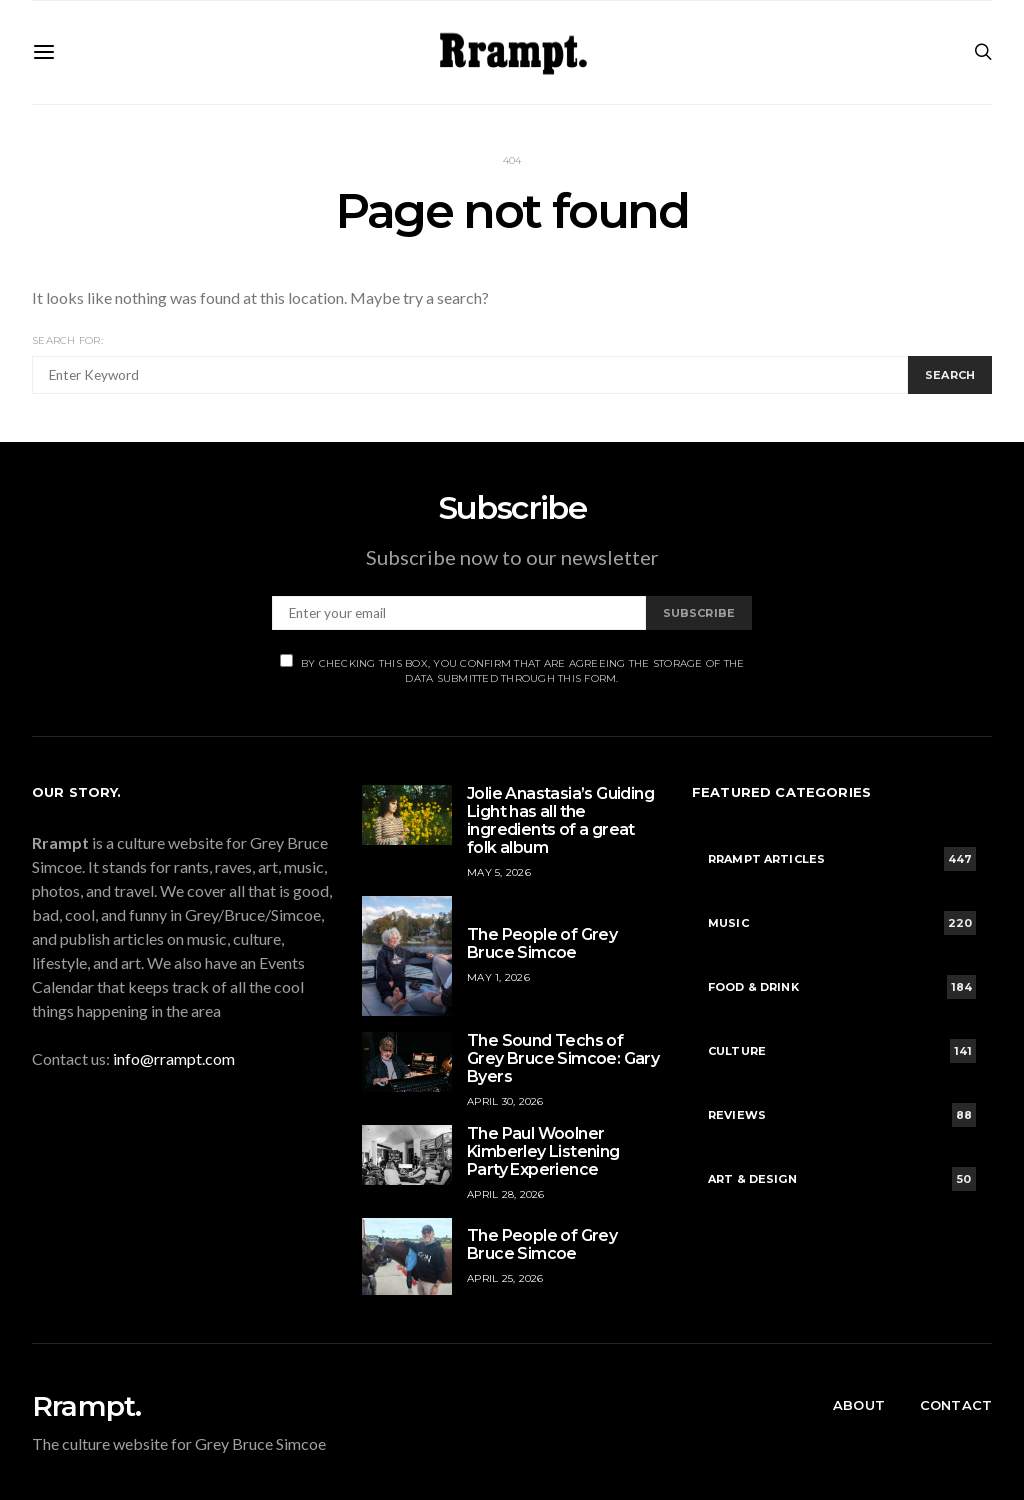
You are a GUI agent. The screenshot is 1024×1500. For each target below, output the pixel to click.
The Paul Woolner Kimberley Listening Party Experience (543, 1151)
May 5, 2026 (499, 872)
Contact (956, 1405)
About (859, 1405)
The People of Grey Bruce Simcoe (542, 943)
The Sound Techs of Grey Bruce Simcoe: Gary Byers (563, 1058)
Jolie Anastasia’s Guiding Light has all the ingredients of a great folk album (560, 820)
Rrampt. (86, 1406)
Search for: (67, 340)
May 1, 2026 (498, 977)
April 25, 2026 (505, 1278)
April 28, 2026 (506, 1194)
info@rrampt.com (174, 1058)
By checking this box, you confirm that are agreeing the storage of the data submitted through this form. (512, 669)
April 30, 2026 (505, 1101)
